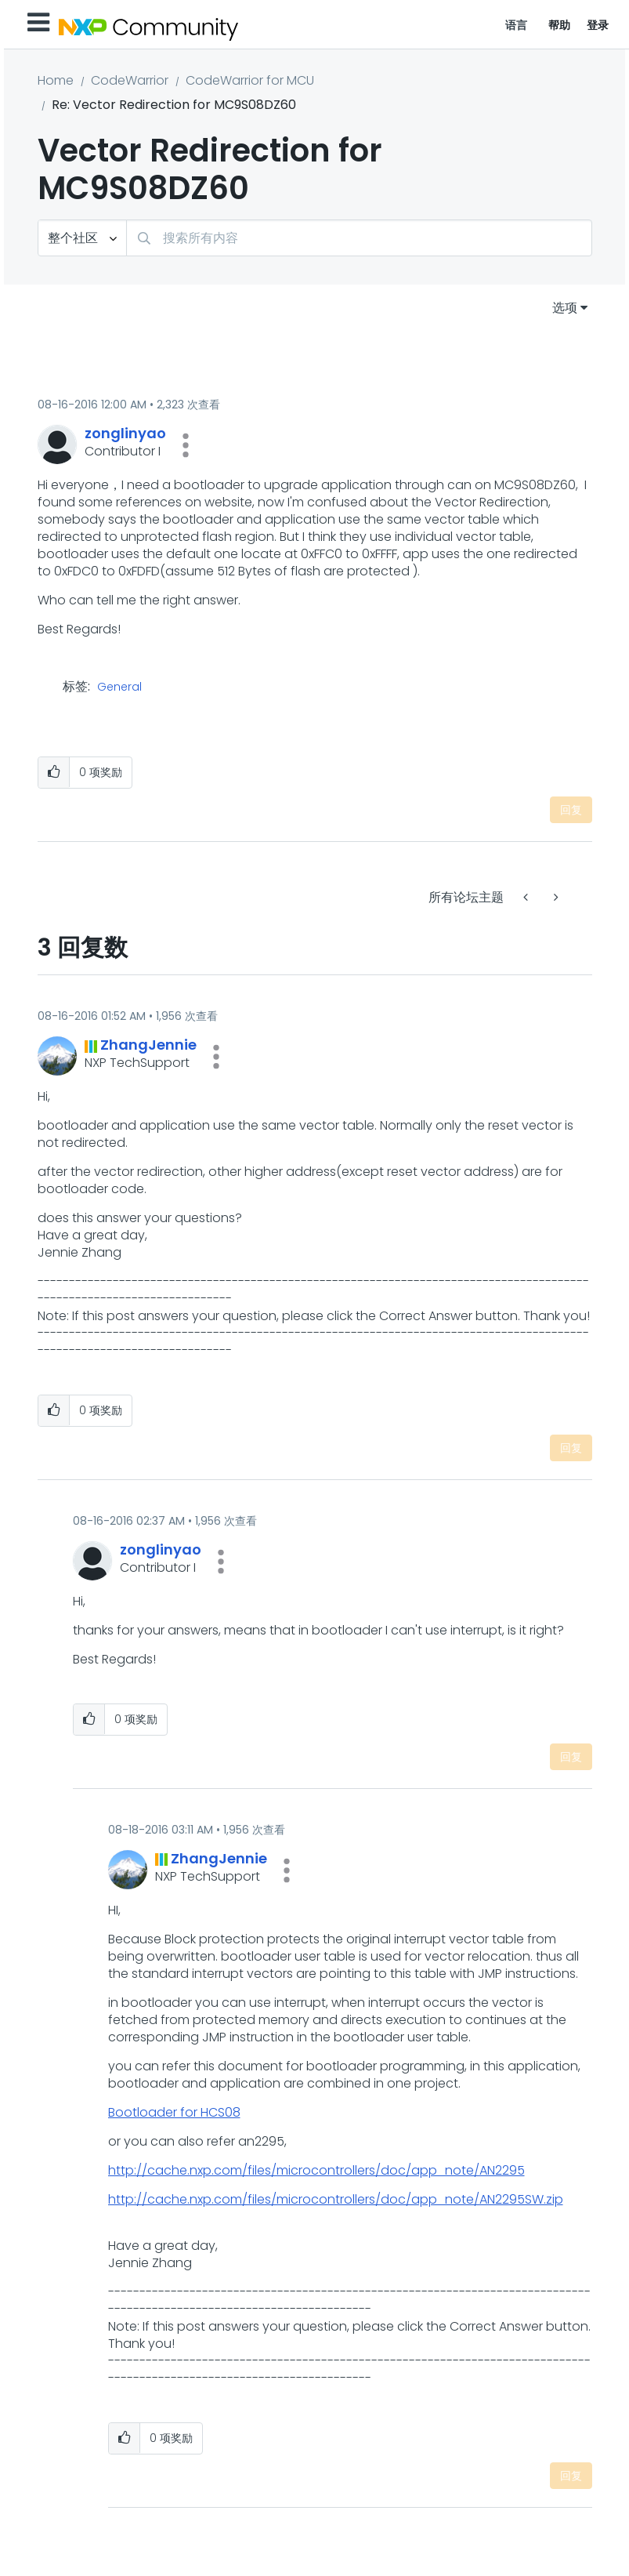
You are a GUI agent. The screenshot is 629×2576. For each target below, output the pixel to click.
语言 (516, 25)
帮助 (559, 25)
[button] (185, 445)
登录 (598, 25)
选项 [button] (564, 308)
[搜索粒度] (82, 238)
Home (56, 80)
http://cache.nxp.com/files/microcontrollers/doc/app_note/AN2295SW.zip (335, 2199)
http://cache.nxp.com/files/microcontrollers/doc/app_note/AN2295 (316, 2170)
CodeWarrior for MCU (250, 80)
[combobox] (359, 238)
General (119, 687)
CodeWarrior (129, 80)
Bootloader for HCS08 (174, 2112)
